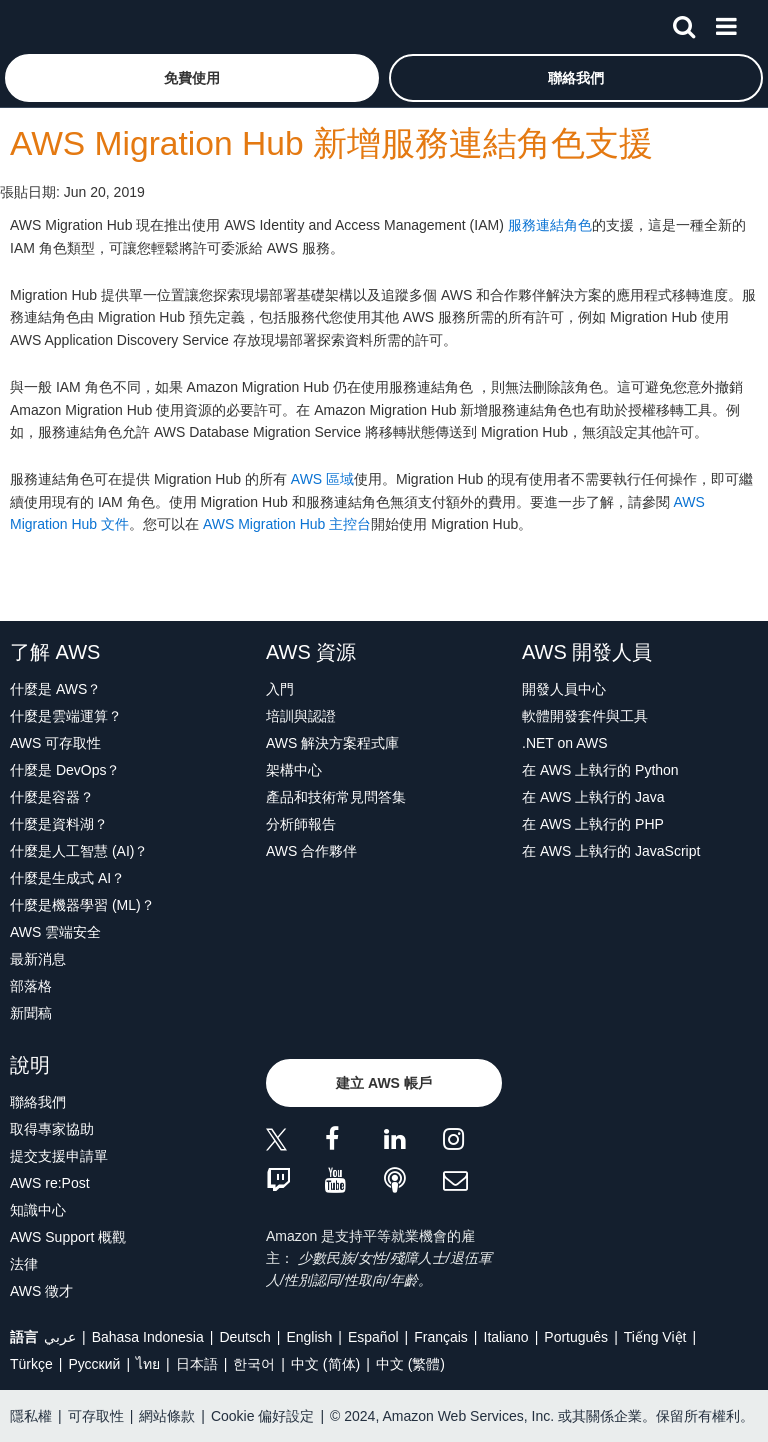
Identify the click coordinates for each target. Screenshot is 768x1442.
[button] (192, 78)
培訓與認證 (301, 716)
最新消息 (38, 959)
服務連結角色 (550, 225)
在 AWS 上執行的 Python (600, 770)
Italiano (506, 1337)
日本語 (197, 1364)
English (309, 1337)
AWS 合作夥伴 (311, 851)
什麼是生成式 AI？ (67, 878)
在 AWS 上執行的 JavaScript (611, 851)
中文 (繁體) (410, 1364)
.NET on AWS (565, 743)
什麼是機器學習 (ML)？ (82, 905)
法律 (24, 1264)
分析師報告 (301, 824)
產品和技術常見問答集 (336, 797)
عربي (60, 1337)
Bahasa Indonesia (148, 1337)
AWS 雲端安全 (55, 932)
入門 (280, 689)
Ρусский (94, 1364)
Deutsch (244, 1337)
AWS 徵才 (41, 1291)
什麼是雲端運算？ (66, 716)
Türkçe (31, 1364)
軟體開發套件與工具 (585, 716)
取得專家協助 (52, 1129)
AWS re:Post (50, 1183)
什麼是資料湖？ (59, 824)
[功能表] (726, 23)
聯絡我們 (38, 1102)
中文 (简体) (325, 1364)
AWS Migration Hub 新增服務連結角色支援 (331, 143)
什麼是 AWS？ (55, 689)
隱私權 (31, 1416)
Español (373, 1337)
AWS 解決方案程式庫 (332, 743)
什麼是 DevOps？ (65, 770)
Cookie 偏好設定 (262, 1416)
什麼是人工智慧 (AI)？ (79, 851)
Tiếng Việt (655, 1337)
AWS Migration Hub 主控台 (287, 524)
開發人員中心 (564, 689)
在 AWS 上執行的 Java (593, 797)
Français (441, 1337)
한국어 (254, 1364)
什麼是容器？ (52, 797)
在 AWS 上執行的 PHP (593, 824)
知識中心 (38, 1210)
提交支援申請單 (59, 1156)
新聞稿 (31, 1013)
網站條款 (167, 1416)
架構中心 (294, 770)
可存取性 (96, 1416)
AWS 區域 (322, 479)
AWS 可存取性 (55, 743)
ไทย (148, 1364)
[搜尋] (684, 23)
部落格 (31, 986)
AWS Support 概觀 (68, 1237)
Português (576, 1337)
